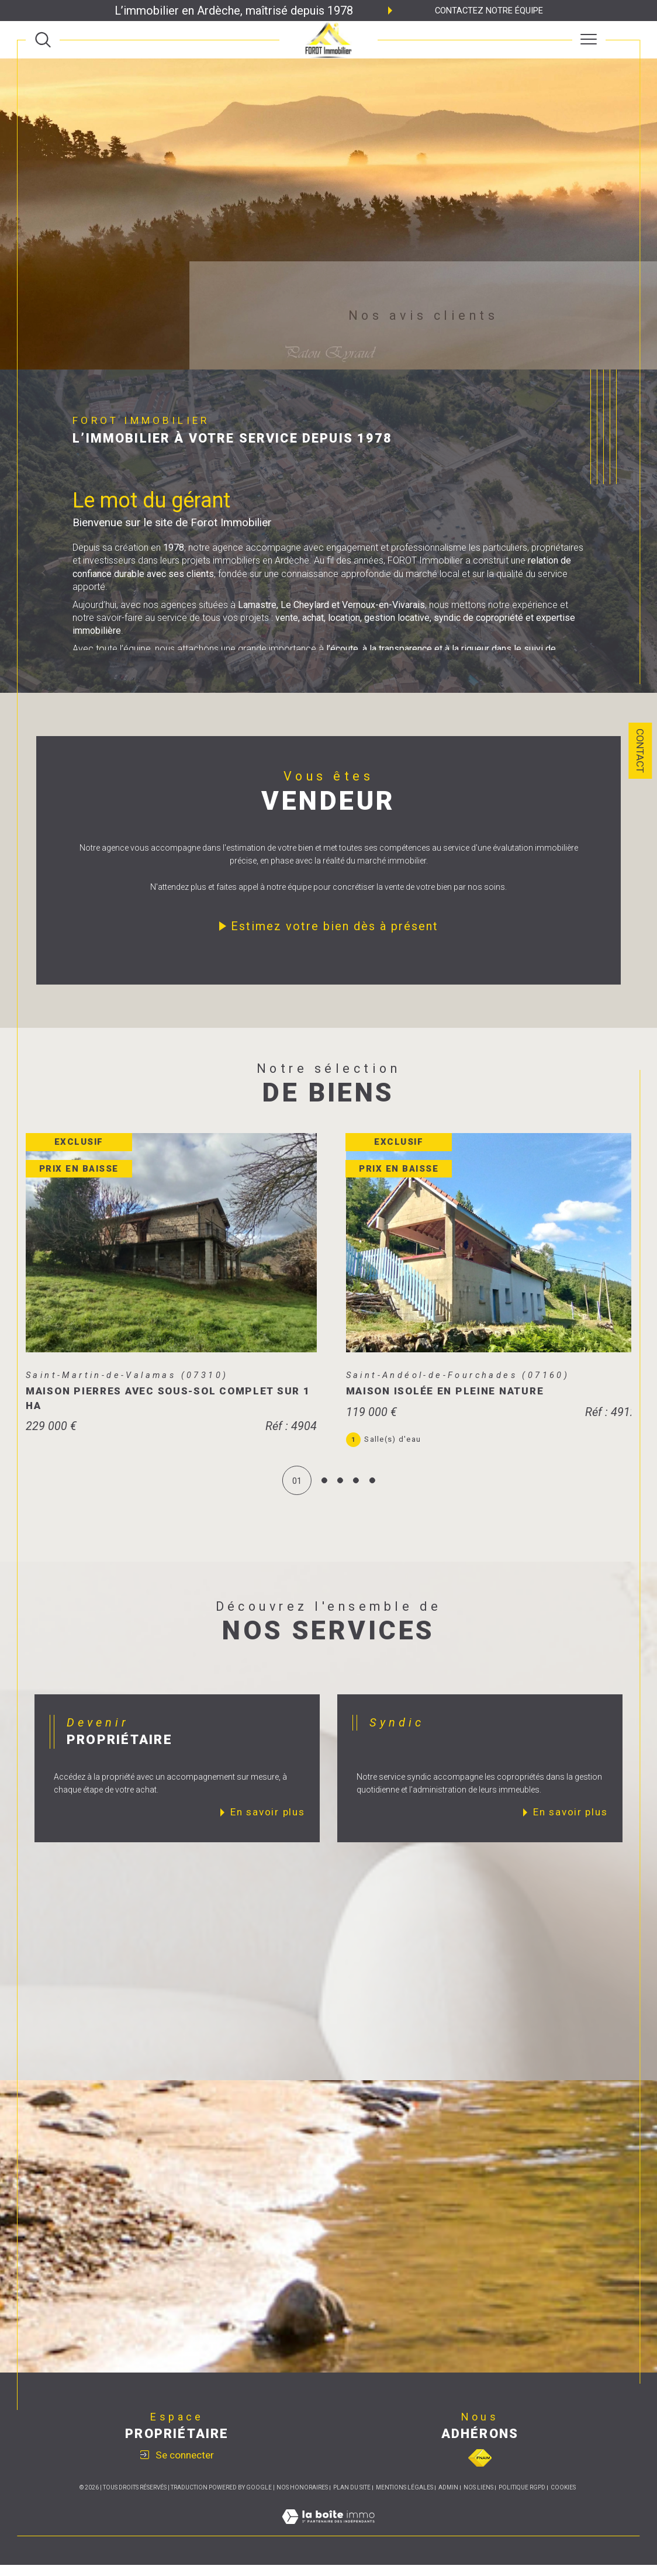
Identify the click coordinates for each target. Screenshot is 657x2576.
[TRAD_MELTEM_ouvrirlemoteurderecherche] (42, 39)
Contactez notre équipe (489, 10)
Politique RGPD (522, 2498)
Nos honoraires (302, 2498)
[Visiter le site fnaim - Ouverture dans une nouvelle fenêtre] (480, 2469)
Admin (448, 2498)
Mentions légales (404, 2498)
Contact (640, 750)
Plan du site (352, 2498)
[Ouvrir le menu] (589, 39)
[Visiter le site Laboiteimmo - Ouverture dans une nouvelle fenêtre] (328, 2540)
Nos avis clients (423, 315)
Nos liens (478, 2498)
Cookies (563, 2498)
